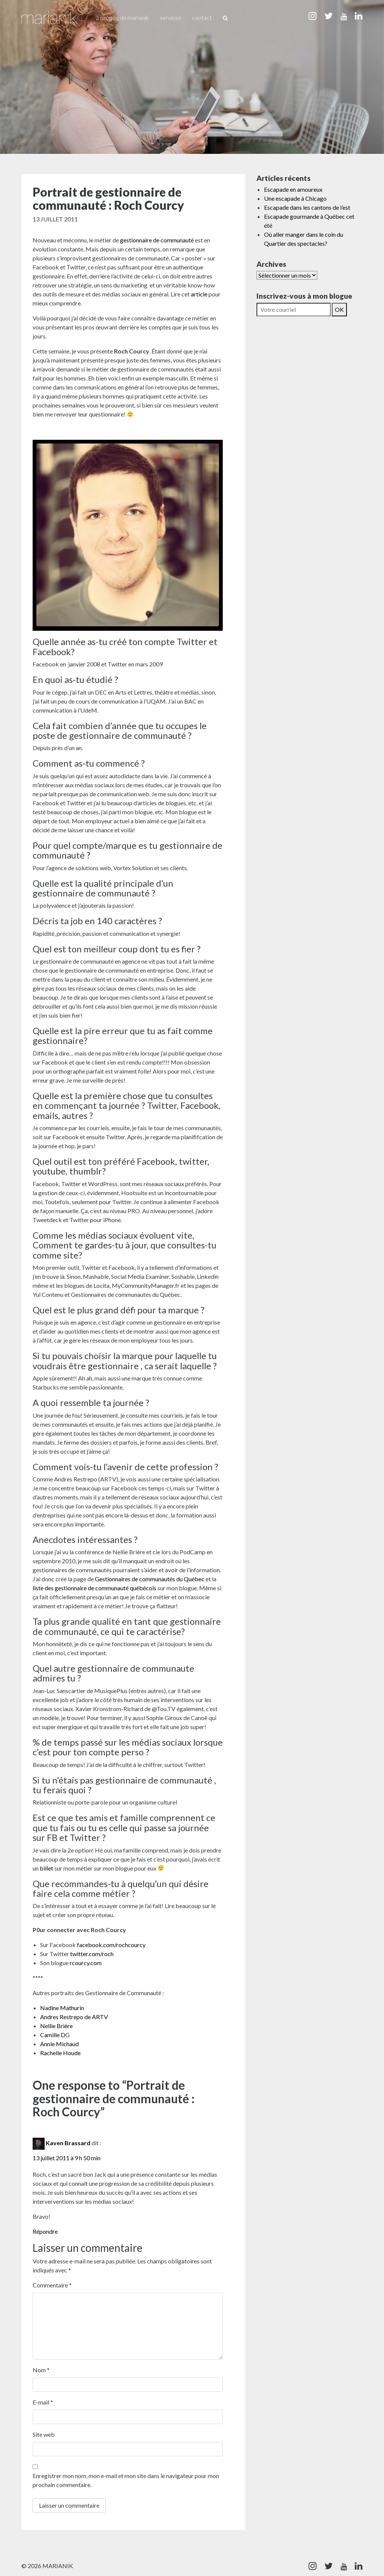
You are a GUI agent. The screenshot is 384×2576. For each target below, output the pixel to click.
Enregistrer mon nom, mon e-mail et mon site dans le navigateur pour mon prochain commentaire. (126, 2480)
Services (170, 17)
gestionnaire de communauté (157, 240)
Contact (202, 17)
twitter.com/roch (91, 1953)
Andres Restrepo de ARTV (74, 2016)
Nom (41, 2369)
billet (47, 1868)
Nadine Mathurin (62, 2007)
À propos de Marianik (122, 17)
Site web (44, 2434)
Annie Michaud (59, 2043)
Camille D (52, 2034)
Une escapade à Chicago (295, 198)
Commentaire (52, 2285)
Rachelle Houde (60, 2052)
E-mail (43, 2402)
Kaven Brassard (68, 2142)
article (199, 294)
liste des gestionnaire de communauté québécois (94, 1587)
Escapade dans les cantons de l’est (307, 207)
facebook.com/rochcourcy (111, 1944)
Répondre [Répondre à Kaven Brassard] (45, 2231)
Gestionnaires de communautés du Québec (149, 1578)
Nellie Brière (56, 2025)
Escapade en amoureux (293, 189)
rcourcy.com (85, 1962)
